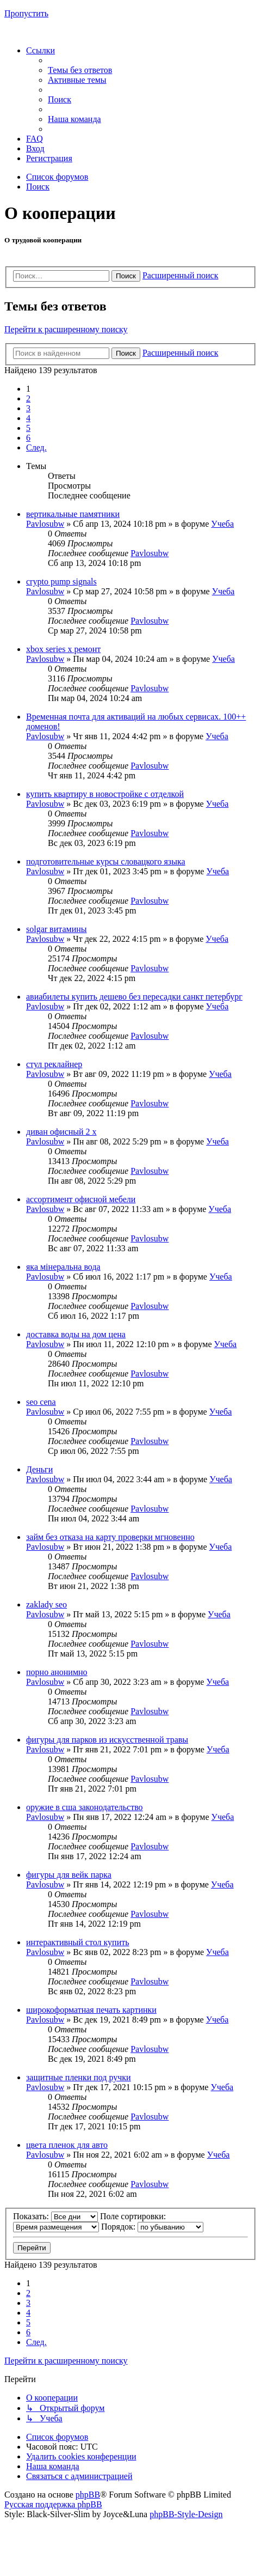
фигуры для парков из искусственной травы (107, 1739)
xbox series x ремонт (63, 649)
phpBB (88, 2494)
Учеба (222, 523)
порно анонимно (57, 1672)
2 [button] (28, 398)
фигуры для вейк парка (68, 1874)
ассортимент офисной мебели (80, 1199)
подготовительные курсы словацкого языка (105, 861)
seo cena (41, 1401)
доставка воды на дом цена (76, 1334)
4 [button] (28, 418)
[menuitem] (80, 70)
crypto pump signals (61, 581)
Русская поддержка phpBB (53, 2504)
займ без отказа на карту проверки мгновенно (110, 1537)
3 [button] (28, 408)
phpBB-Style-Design (186, 2514)
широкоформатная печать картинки (91, 2009)
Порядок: (152, 2226)
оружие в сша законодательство (84, 1807)
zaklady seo (46, 1604)
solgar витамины (56, 929)
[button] (36, 447)
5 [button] (28, 428)
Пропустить (26, 13)
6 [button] (28, 437)
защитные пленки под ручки (78, 2077)
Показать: (55, 2216)
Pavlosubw (45, 523)
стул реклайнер (54, 1064)
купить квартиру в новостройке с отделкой (105, 794)
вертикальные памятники (73, 514)
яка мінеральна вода (63, 1266)
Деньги (39, 1469)
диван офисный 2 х (61, 1131)
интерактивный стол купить (77, 1942)
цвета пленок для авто (67, 2144)
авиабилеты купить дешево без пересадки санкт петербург (134, 996)
